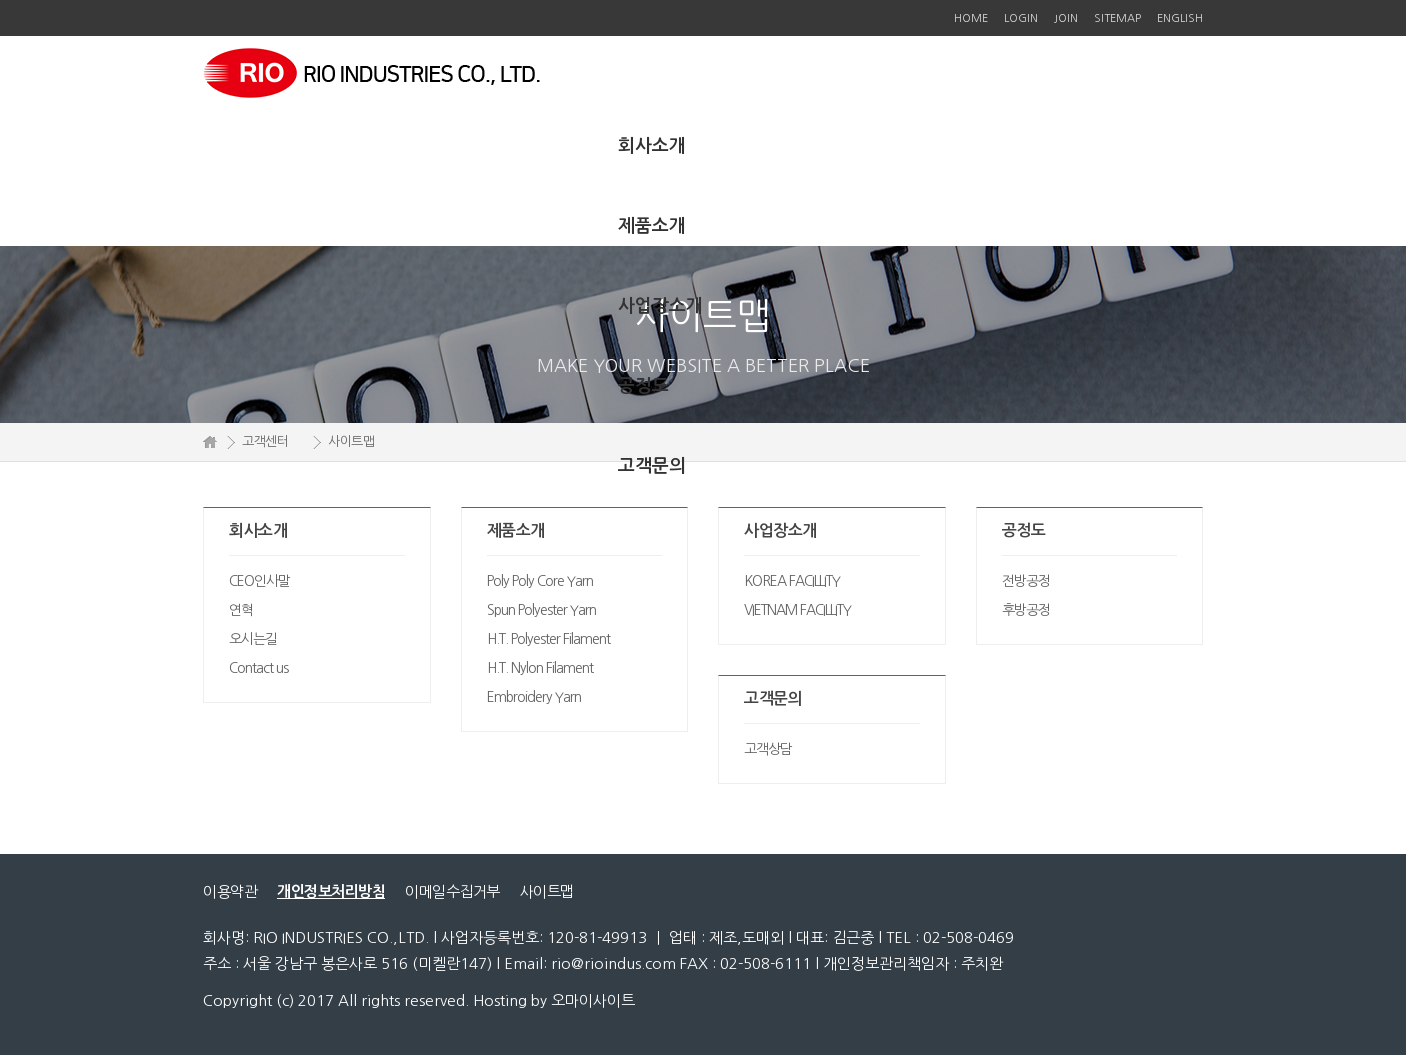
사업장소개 (660, 306)
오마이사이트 (593, 1000)
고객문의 (652, 466)
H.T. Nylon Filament (540, 668)
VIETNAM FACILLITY (797, 610)
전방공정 (1026, 581)
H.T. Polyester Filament (548, 639)
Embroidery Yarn (534, 697)
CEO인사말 (259, 581)
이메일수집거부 (452, 891)
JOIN (1066, 18)
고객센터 (265, 441)
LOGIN (1021, 18)
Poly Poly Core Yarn (540, 581)
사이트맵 (547, 891)
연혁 (241, 610)
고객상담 (768, 749)
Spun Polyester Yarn (541, 610)
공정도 (643, 386)
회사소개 (652, 146)
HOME (971, 18)
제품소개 (652, 226)
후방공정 (1026, 610)
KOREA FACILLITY (792, 581)
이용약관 (230, 891)
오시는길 (253, 639)
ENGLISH (1180, 18)
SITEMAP (1117, 18)
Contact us (258, 668)
